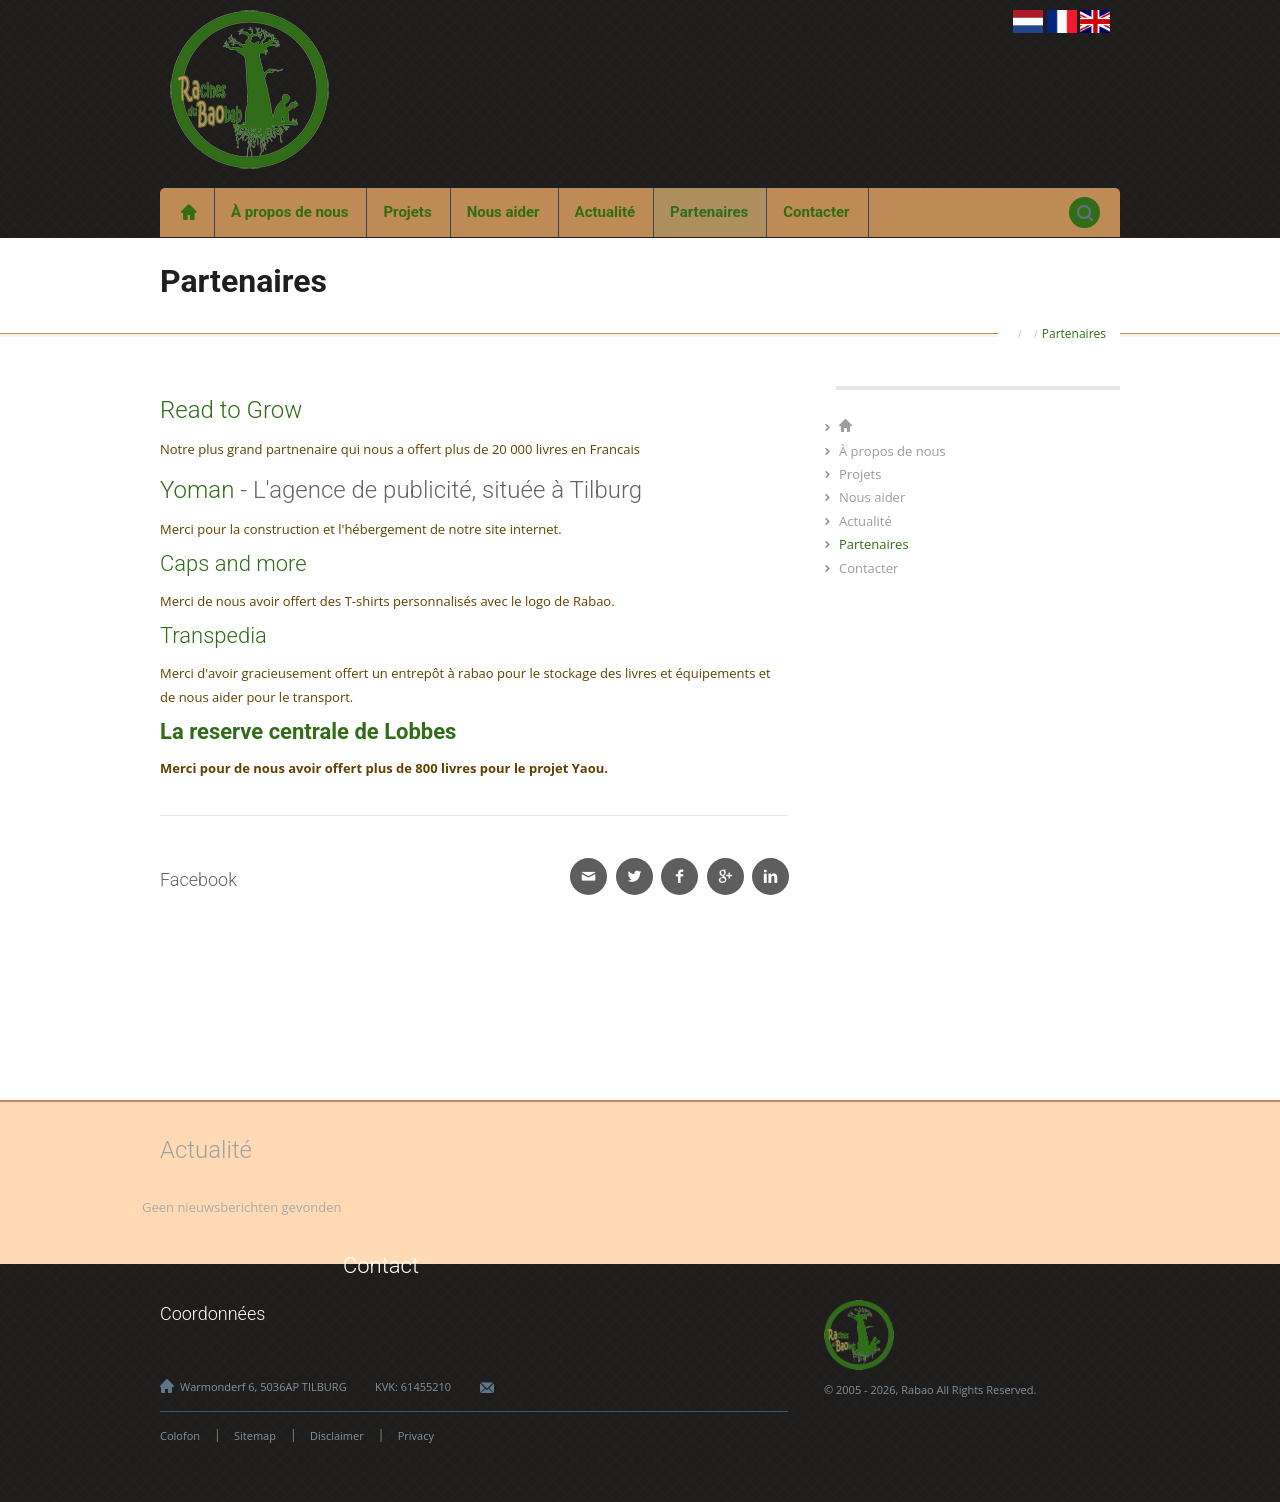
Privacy (416, 1435)
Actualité (605, 212)
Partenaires (709, 212)
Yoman (197, 490)
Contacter (816, 212)
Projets (407, 212)
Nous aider (503, 212)
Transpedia (213, 635)
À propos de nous (290, 212)
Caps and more (233, 563)
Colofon (180, 1435)
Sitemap (255, 1435)
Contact (381, 1265)
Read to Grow (231, 410)
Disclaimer (337, 1435)
